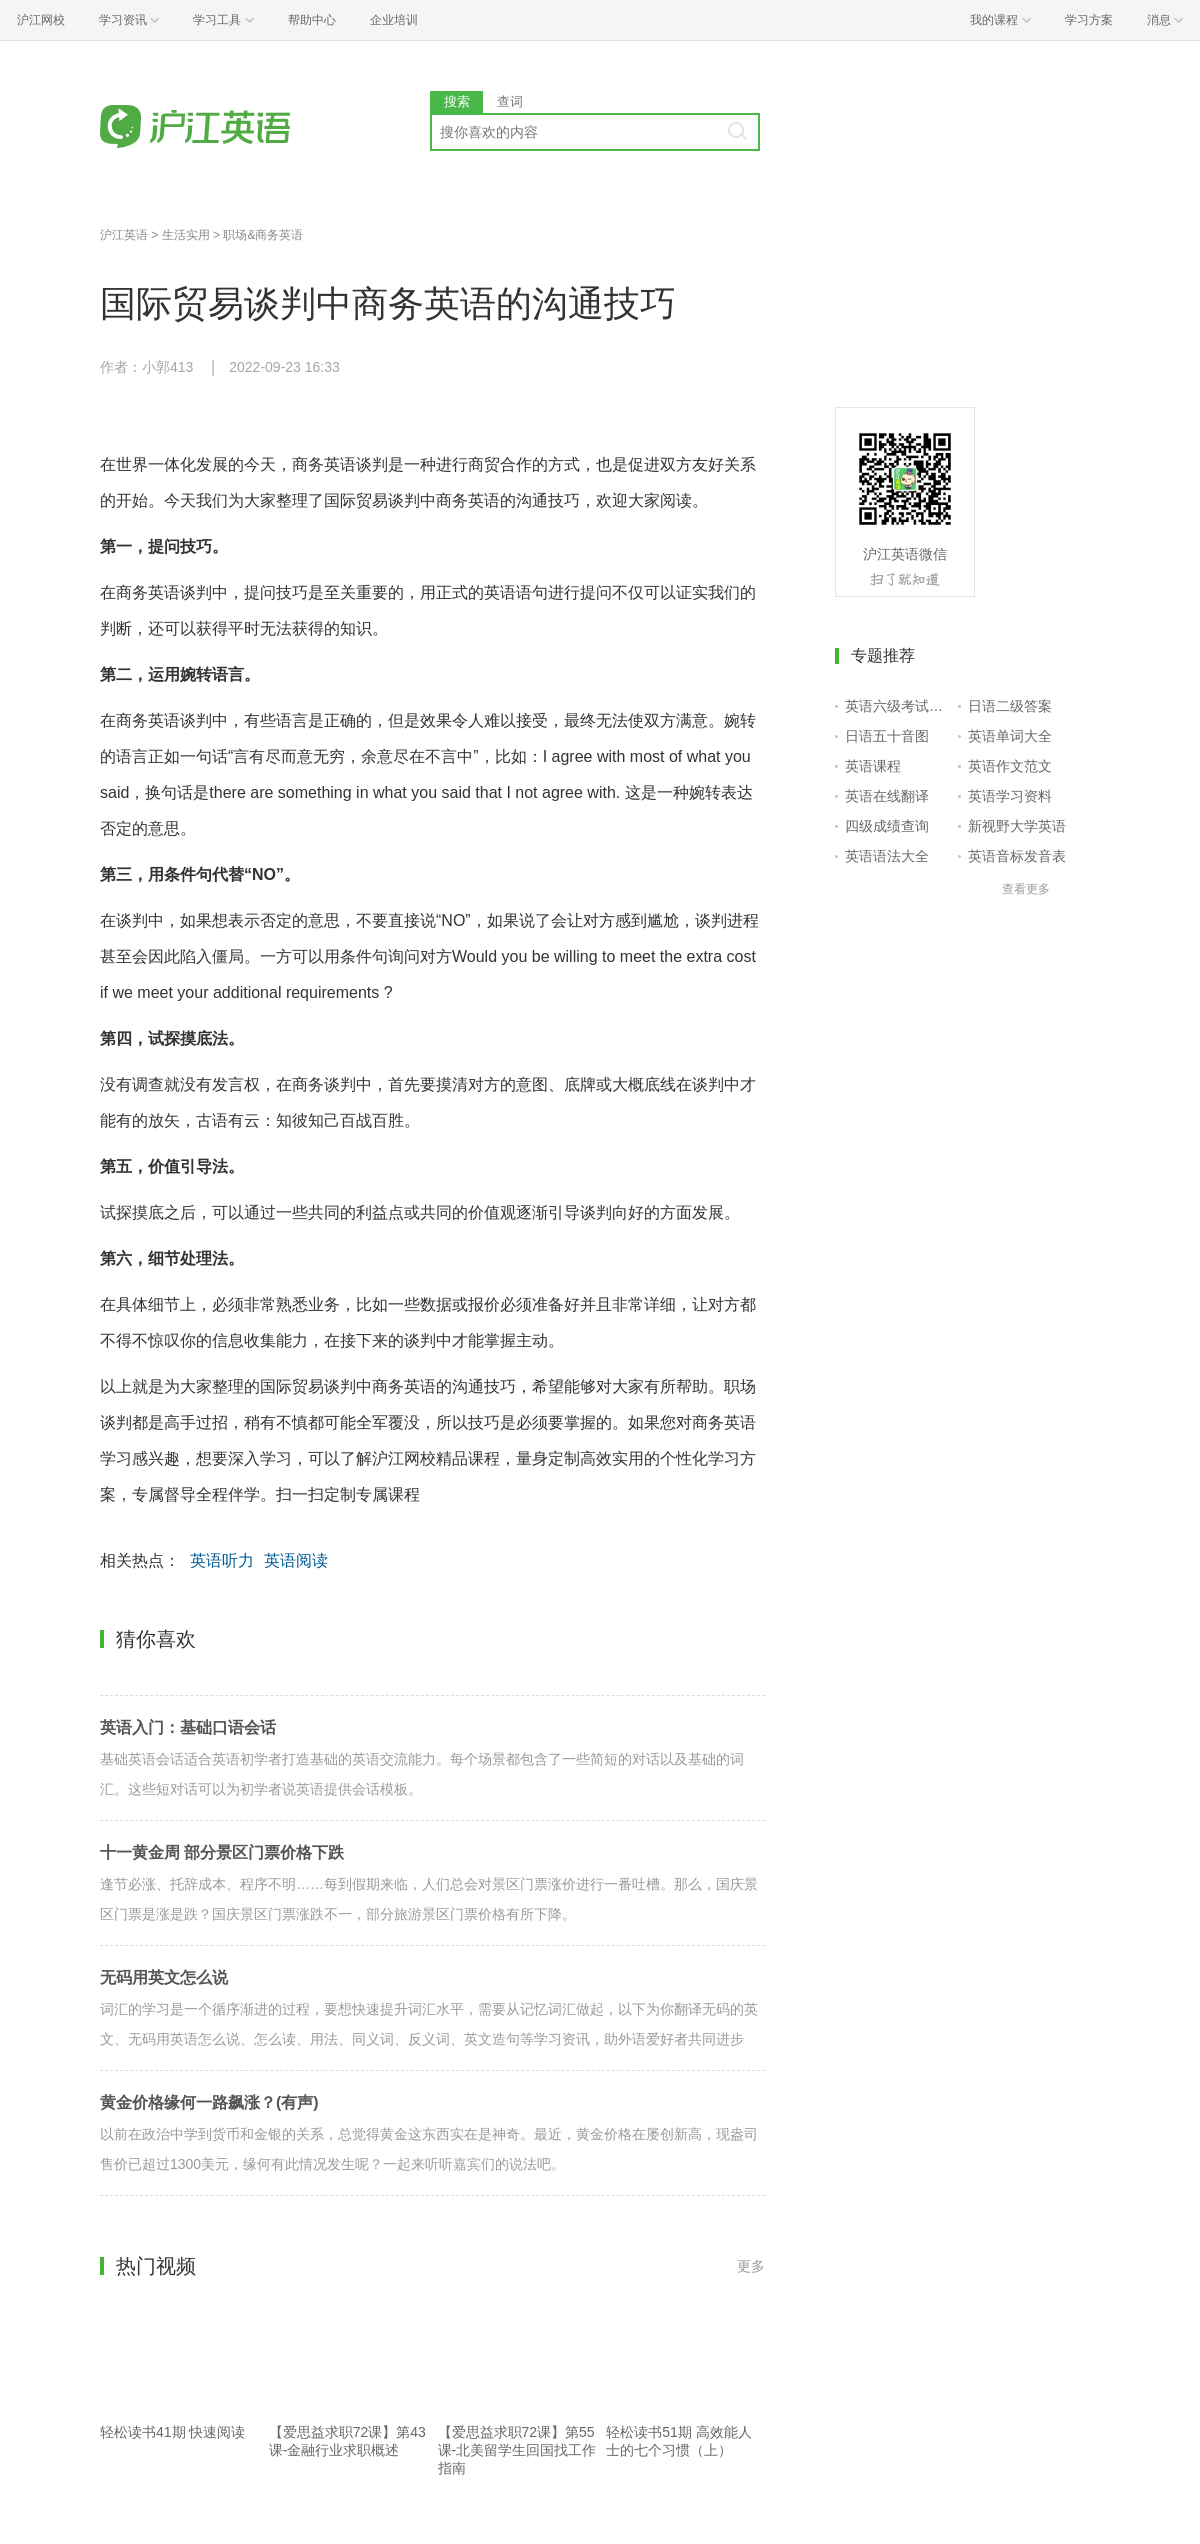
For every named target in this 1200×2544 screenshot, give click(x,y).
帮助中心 (312, 20)
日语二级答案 (1010, 706)
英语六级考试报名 (897, 706)
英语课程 (873, 766)
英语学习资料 (1010, 796)
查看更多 (1026, 889)
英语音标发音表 (1017, 856)
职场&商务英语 (263, 235)
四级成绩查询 (887, 826)
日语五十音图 (887, 736)
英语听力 (222, 1560)
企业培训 (394, 20)
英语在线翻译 (887, 796)
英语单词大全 (1010, 736)
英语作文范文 (1010, 766)
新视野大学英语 (1017, 826)
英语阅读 (296, 1560)
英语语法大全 (887, 856)
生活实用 (186, 235)
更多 (751, 2266)
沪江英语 (124, 235)
